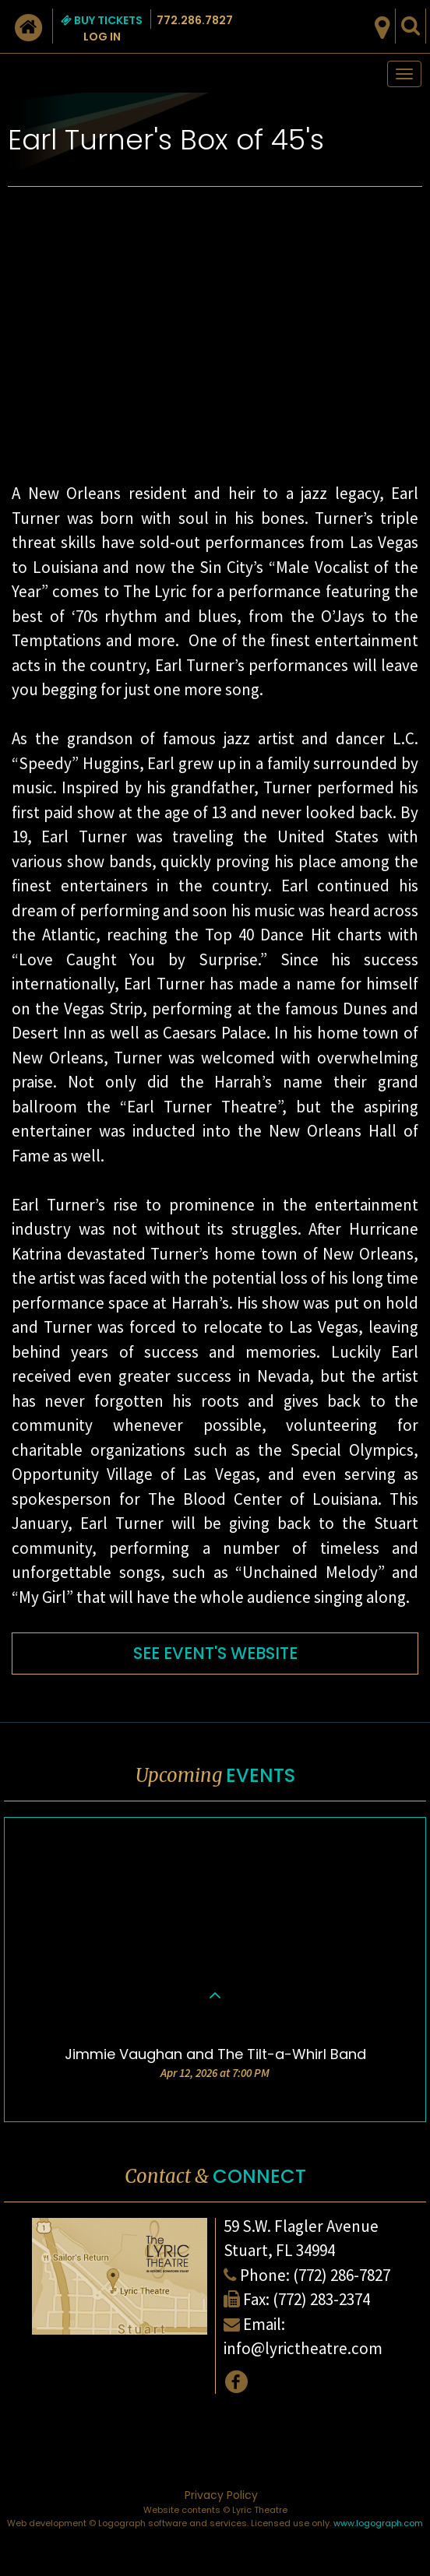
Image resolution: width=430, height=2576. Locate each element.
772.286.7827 (195, 20)
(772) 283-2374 (321, 2299)
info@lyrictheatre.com (303, 2348)
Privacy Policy (221, 2495)
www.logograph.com (378, 2523)
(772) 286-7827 (341, 2275)
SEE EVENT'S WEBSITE (215, 1653)
